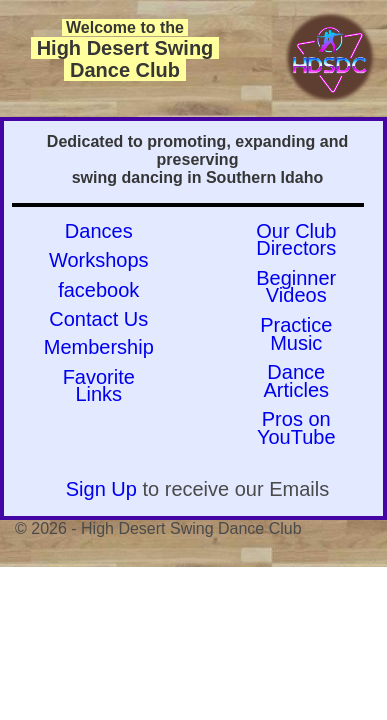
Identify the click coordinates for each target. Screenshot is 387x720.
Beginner (296, 278)
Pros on (296, 419)
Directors (296, 248)
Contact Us (98, 319)
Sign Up (101, 489)
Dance (296, 372)
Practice (296, 325)
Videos (296, 295)
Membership (99, 347)
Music (296, 343)
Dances (99, 231)
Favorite (99, 377)
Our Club (296, 231)
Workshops (99, 260)
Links (98, 394)
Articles (296, 390)
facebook (98, 290)
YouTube (296, 437)
